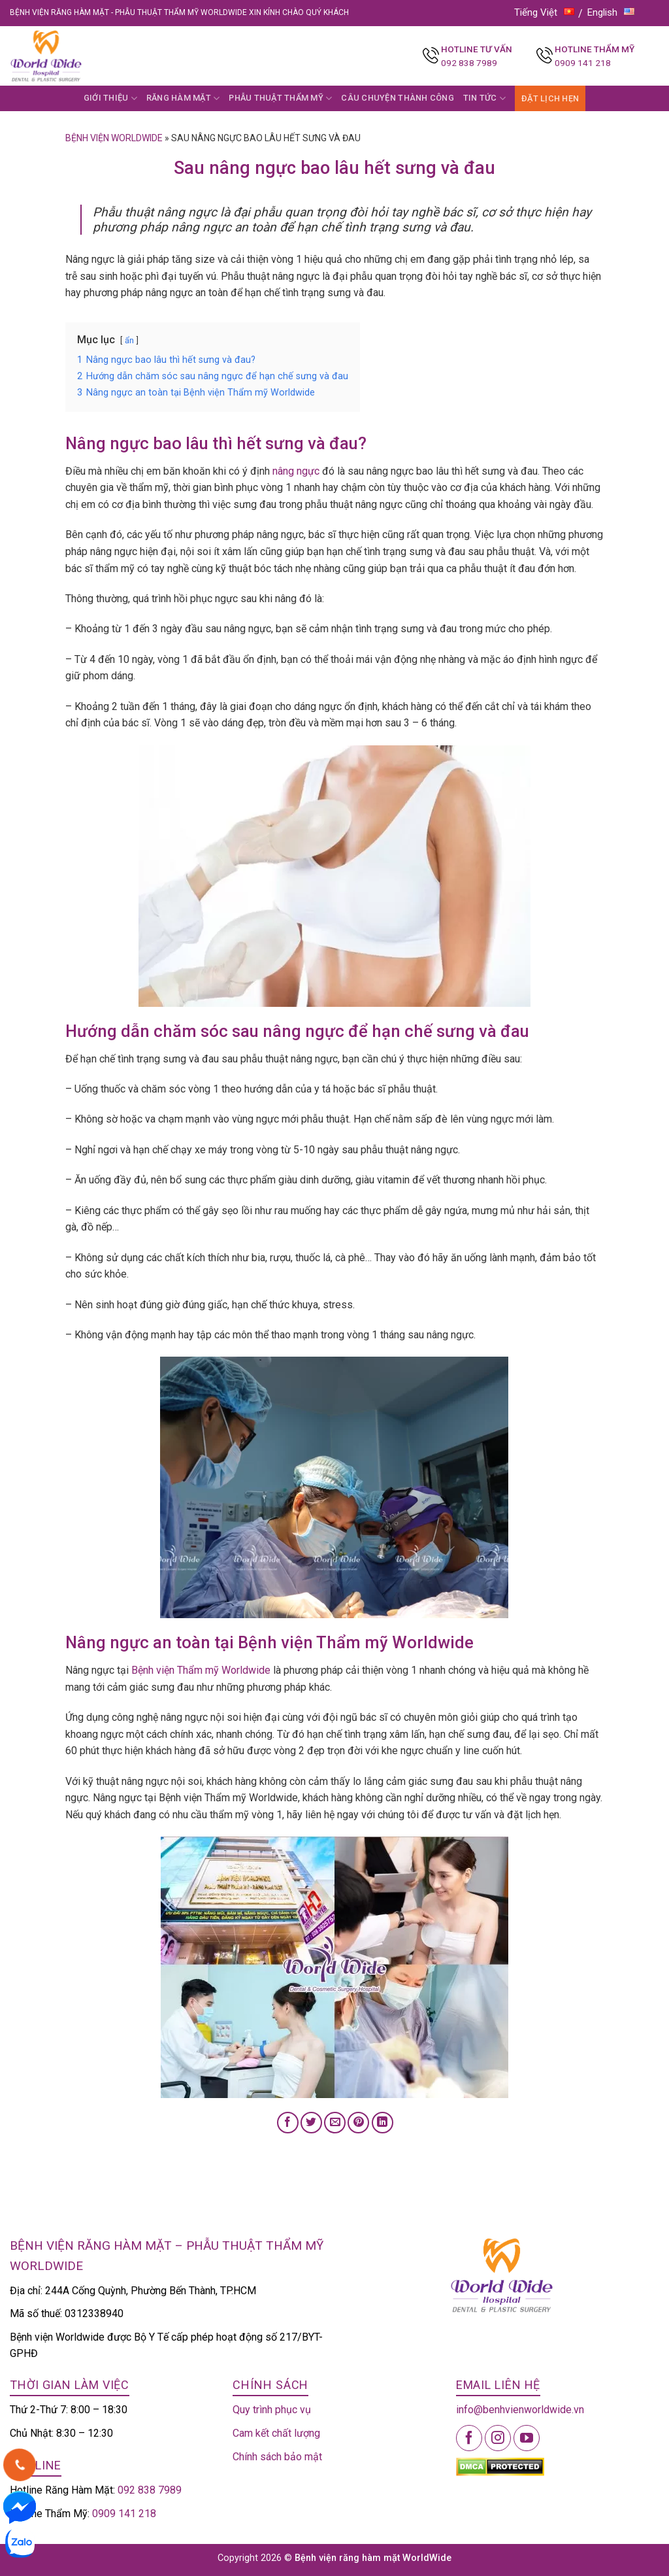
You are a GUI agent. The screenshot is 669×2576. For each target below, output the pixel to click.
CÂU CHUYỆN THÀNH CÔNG (397, 98)
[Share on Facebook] (288, 2122)
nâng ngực (295, 471)
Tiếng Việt (544, 12)
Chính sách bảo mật (277, 2456)
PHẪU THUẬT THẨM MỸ (280, 98)
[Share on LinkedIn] (382, 2122)
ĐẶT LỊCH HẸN (550, 98)
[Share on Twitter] (311, 2122)
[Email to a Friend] (335, 2122)
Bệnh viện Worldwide (114, 138)
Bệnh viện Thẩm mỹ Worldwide (200, 1670)
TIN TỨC (484, 98)
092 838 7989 (469, 63)
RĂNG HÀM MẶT (183, 98)
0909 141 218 (583, 63)
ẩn (129, 340)
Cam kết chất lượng (276, 2433)
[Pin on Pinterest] (358, 2122)
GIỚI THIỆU (110, 98)
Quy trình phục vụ (272, 2409)
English (610, 12)
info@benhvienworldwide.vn (520, 2409)
